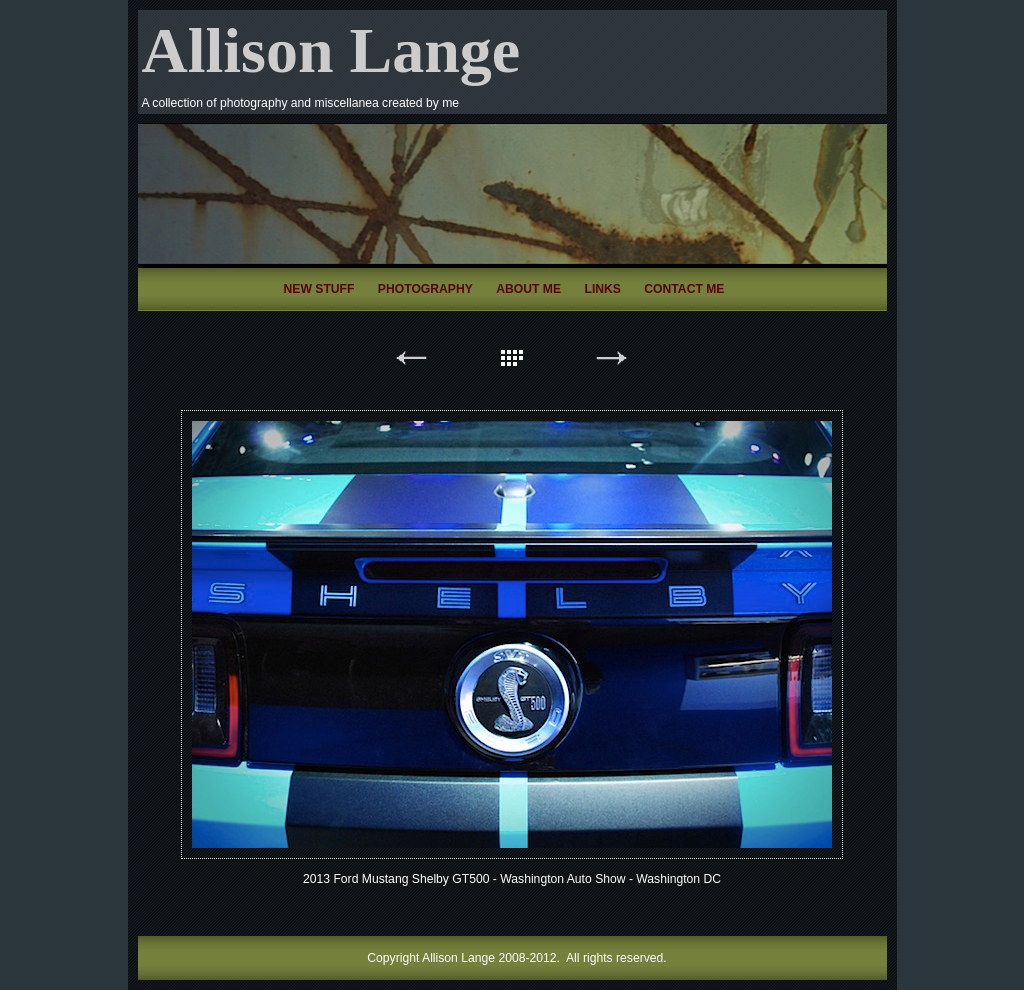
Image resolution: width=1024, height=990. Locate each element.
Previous (412, 362)
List (512, 362)
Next (612, 362)
